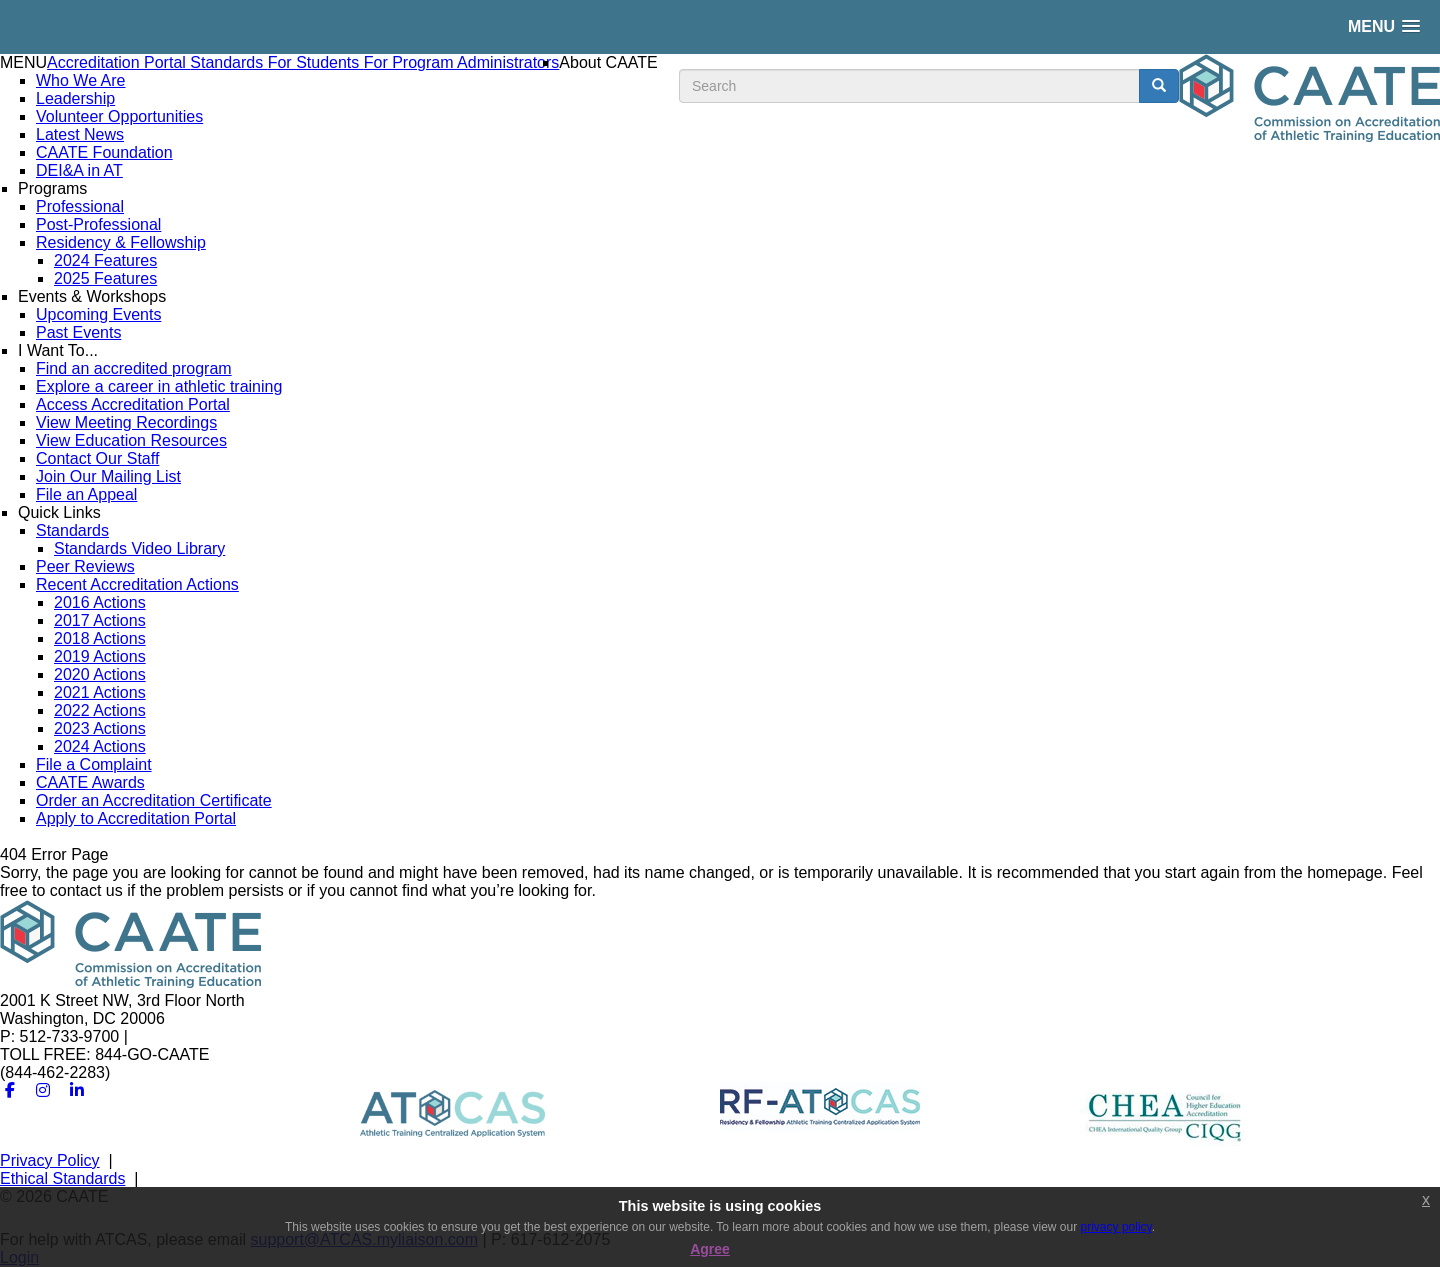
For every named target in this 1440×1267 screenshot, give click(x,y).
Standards (228, 62)
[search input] (909, 86)
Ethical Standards (62, 1178)
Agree (710, 1249)
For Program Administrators (462, 62)
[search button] (1159, 86)
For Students (316, 62)
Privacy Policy (50, 1160)
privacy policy (1116, 1227)
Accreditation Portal (118, 62)
